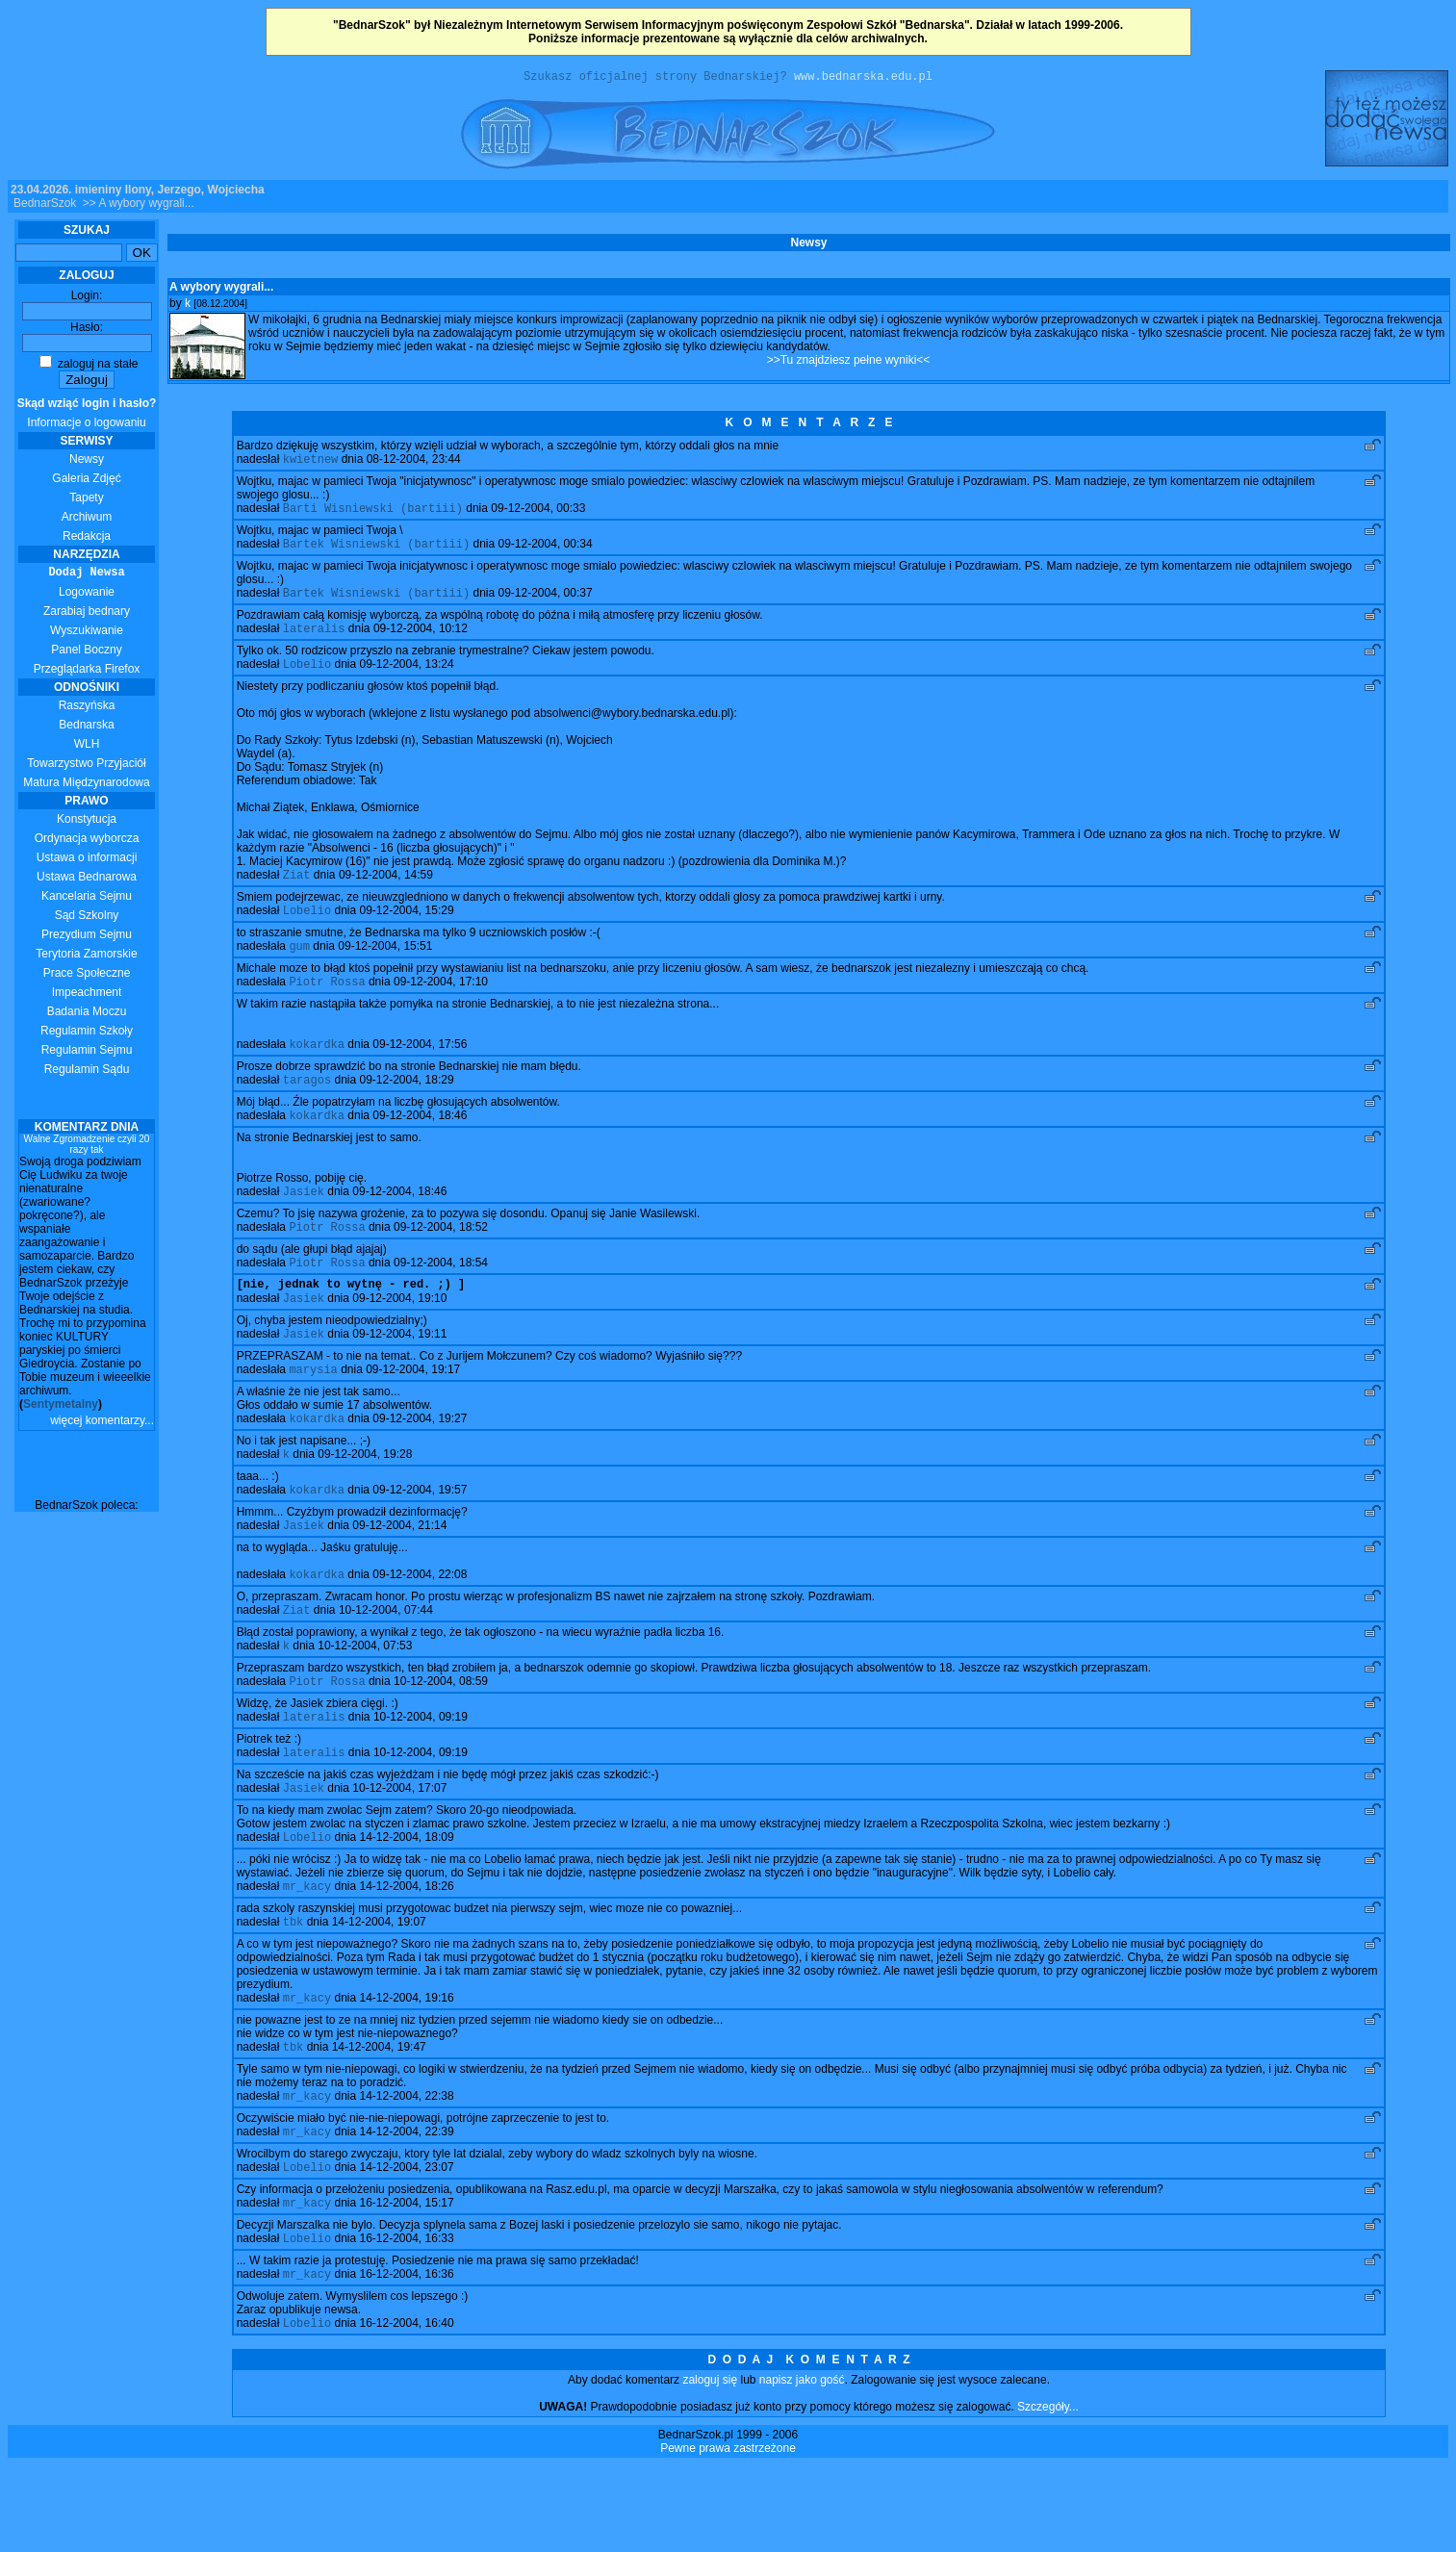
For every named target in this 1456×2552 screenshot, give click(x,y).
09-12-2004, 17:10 (441, 1003)
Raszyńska (87, 708)
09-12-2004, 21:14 (399, 1575)
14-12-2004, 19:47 (379, 2120)
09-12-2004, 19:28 (365, 1500)
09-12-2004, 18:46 (419, 1143)
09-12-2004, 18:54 (441, 1296)
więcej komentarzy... (102, 1423)
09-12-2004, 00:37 (545, 603)
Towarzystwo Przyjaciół (86, 766)
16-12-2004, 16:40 (406, 2409)
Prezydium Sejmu (86, 937)
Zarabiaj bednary (86, 614)
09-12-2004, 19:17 (413, 1411)
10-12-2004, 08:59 (441, 1739)
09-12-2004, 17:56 (419, 1068)
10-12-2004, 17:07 (399, 1851)
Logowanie (87, 594)
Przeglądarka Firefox (87, 671)
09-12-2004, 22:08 (419, 1626)
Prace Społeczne (87, 976)
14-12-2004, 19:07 (379, 1991)
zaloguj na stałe (89, 366)
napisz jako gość (802, 2466)
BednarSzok (44, 206)
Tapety (86, 500)
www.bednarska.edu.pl (863, 78)
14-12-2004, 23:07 (406, 2246)
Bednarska (86, 727)
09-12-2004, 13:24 (406, 678)
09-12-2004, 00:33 (538, 515)
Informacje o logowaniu (87, 415)
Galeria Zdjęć (86, 481)
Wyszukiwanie (86, 633)
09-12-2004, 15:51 (385, 966)
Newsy (86, 462)
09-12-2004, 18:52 (441, 1258)
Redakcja (87, 539)
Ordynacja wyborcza (87, 841)
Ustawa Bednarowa (87, 879)
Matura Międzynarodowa (86, 785)
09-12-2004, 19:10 (399, 1336)
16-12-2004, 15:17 (406, 2283)
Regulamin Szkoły (86, 1033)
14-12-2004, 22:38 (406, 2171)
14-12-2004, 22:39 (406, 2208)
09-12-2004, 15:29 (406, 928)
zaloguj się (709, 2466)
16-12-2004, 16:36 (406, 2358)
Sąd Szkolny (87, 918)
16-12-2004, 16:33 (406, 2321)
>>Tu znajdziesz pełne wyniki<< (849, 363)
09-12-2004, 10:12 (420, 641)
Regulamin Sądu (87, 1072)
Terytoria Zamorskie (86, 956)
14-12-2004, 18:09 (406, 1902)
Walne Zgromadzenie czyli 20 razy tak (87, 1147)
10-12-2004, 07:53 (365, 1701)
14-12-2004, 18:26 (406, 1953)
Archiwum (87, 519)
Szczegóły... (1048, 2493)
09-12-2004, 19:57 (419, 1537)
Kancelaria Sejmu (86, 899)
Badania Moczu (87, 1014)
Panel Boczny (86, 652)
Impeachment (87, 995)
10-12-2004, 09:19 (420, 1776)
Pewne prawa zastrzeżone (728, 2534)
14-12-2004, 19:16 (406, 2069)
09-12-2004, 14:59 (386, 891)
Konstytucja (86, 822)
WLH (87, 746)
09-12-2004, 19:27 (419, 1462)
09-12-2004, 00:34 (545, 552)
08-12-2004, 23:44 (414, 464)
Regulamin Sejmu (87, 1052)
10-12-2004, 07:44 (386, 1664)
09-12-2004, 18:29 (406, 1105)
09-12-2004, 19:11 (399, 1374)
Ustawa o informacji (87, 860)
